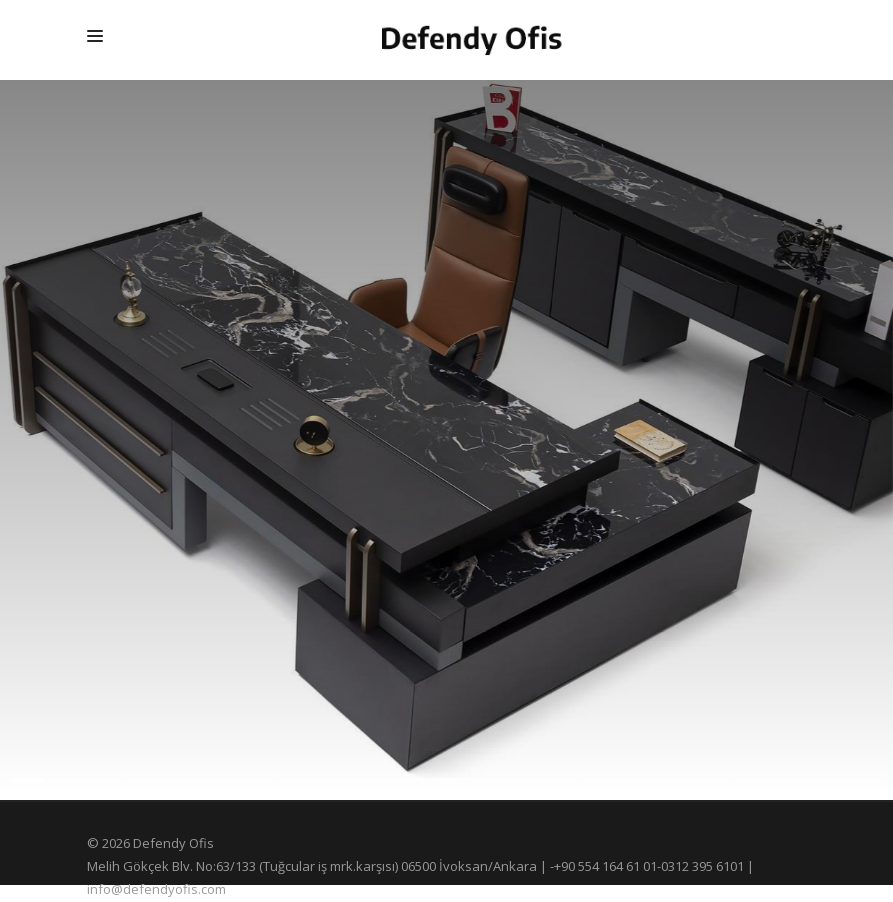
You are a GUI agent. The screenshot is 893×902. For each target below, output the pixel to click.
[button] (29, 780)
